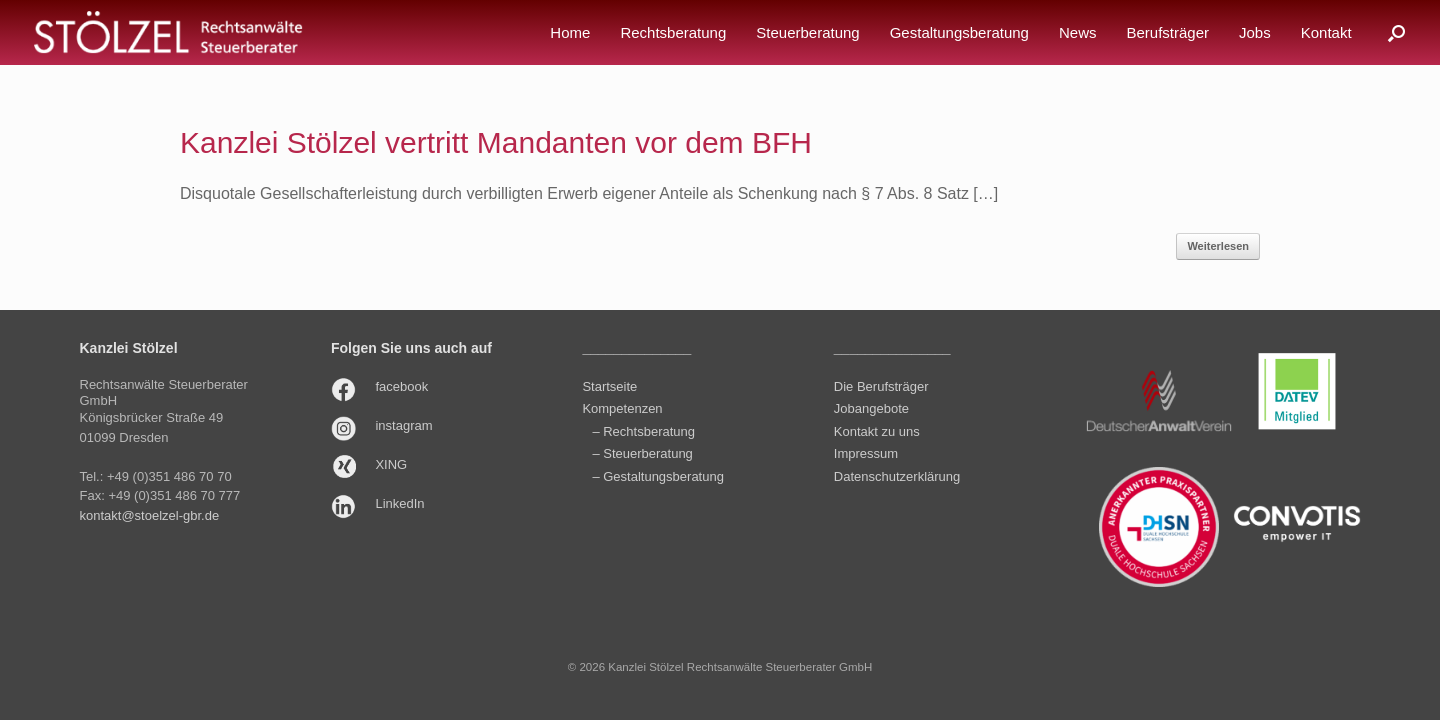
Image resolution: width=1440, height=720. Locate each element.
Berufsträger (1167, 32)
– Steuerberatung (642, 453)
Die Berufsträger (881, 386)
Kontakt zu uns (877, 431)
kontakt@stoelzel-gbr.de (150, 515)
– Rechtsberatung (643, 431)
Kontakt (1326, 32)
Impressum (866, 453)
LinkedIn (399, 503)
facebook (401, 386)
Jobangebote (871, 408)
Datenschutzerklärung (897, 476)
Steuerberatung (807, 32)
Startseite (609, 386)
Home (570, 32)
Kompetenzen (622, 408)
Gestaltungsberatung (959, 32)
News (1078, 32)
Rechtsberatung (673, 32)
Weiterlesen (1218, 246)
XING (391, 464)
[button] (1396, 32)
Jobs (1255, 32)
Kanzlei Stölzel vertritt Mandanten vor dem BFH (496, 142)
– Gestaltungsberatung (658, 476)
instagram (403, 425)
